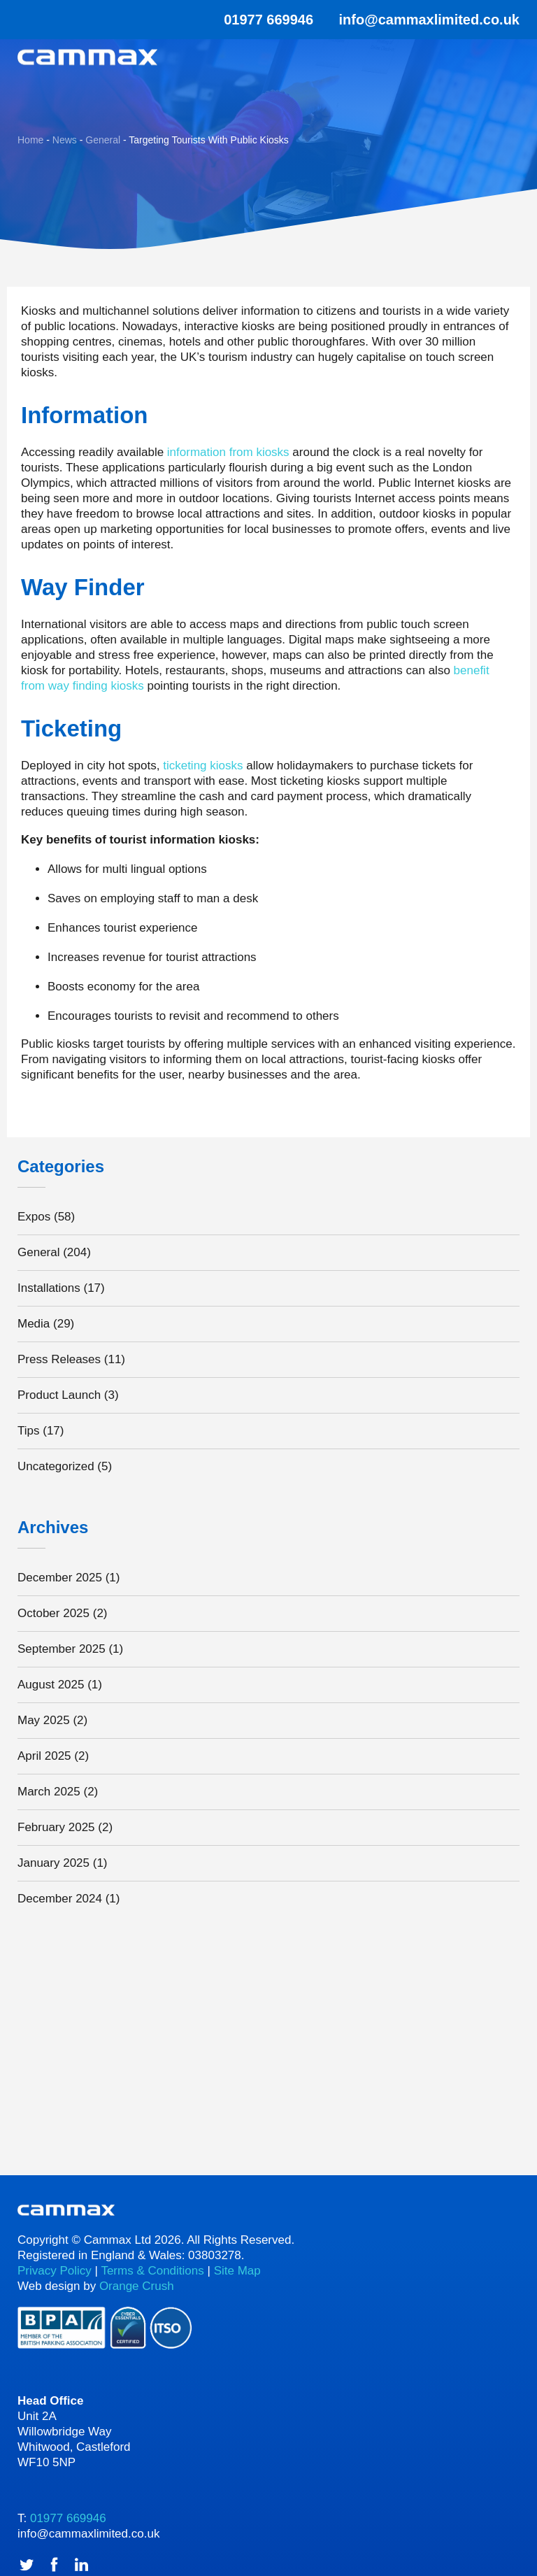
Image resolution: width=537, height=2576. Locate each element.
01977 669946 (259, 19)
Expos (33, 1216)
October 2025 (53, 1613)
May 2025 (43, 1720)
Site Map (237, 2270)
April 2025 (44, 1756)
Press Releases (59, 1359)
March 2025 (48, 1791)
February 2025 (56, 1827)
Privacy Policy (54, 2270)
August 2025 (50, 1684)
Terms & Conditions (152, 2270)
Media (33, 1323)
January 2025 (53, 1863)
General (38, 1252)
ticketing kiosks (203, 765)
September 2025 (61, 1649)
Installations (48, 1288)
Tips (28, 1430)
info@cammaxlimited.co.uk (429, 19)
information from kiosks (228, 452)
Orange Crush (136, 2286)
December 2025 (59, 1577)
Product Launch (59, 1395)
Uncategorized (55, 1466)
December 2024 (59, 1898)
